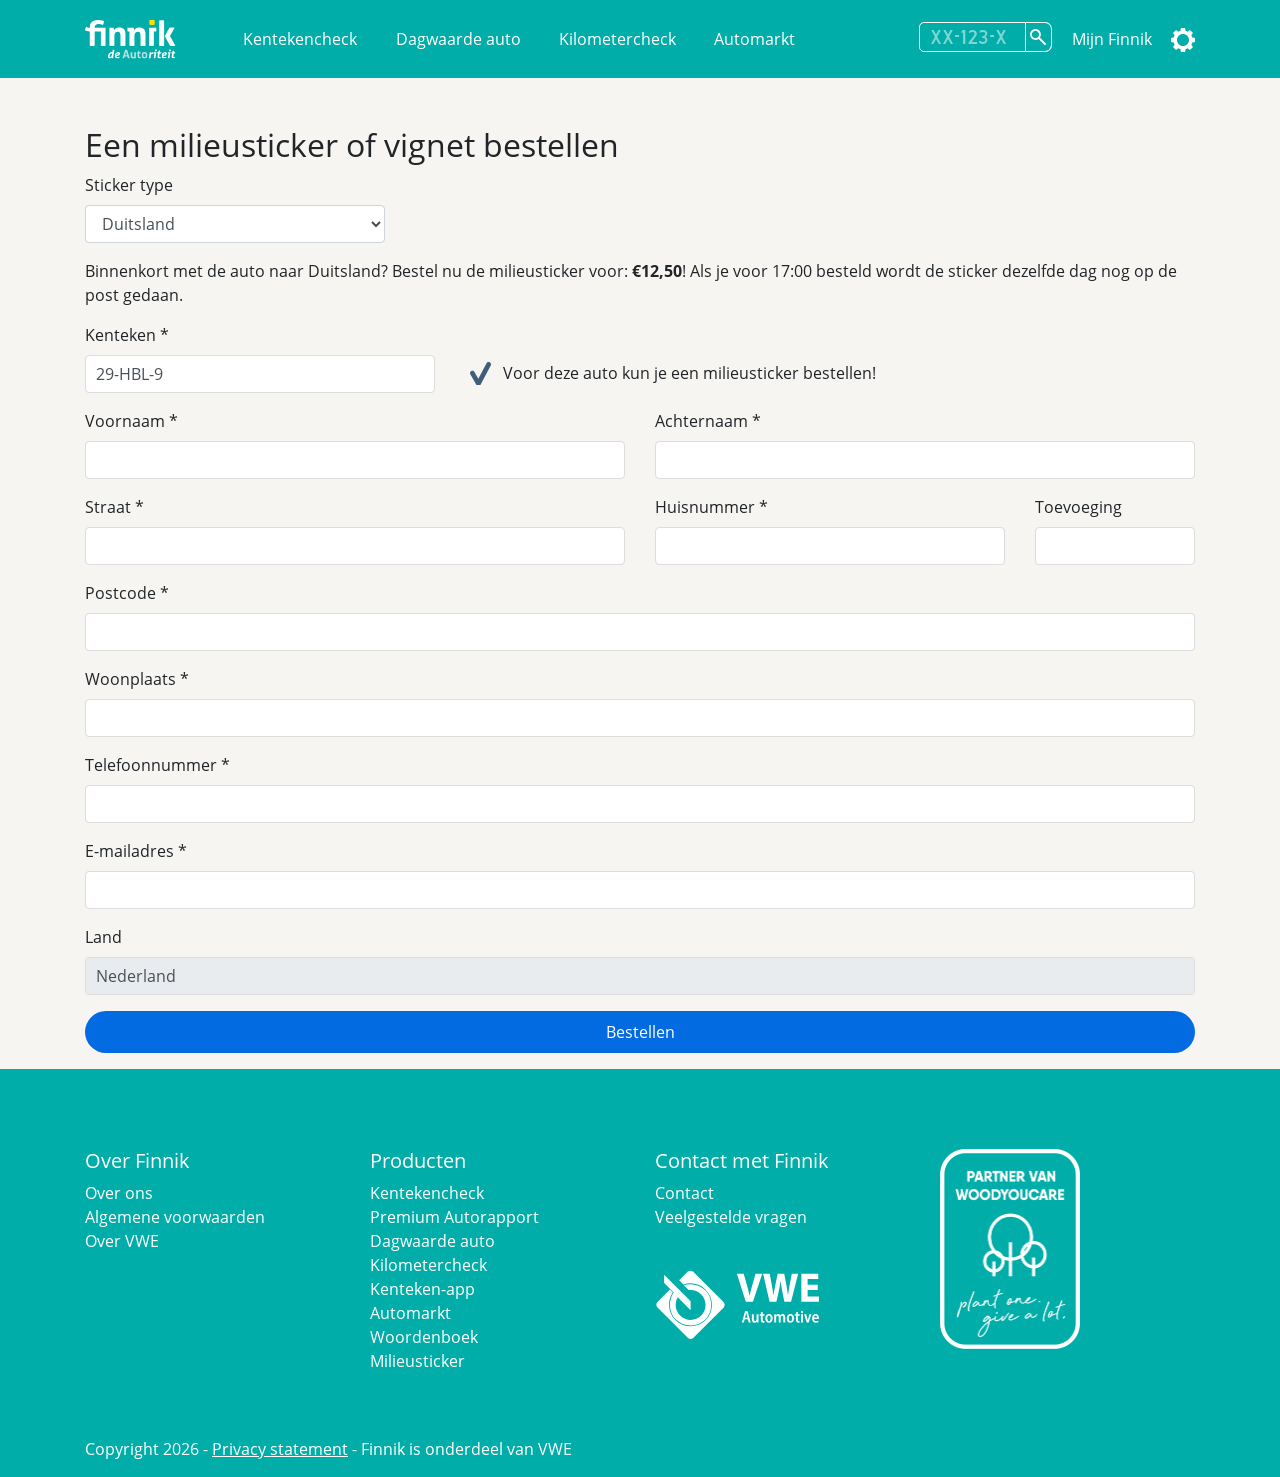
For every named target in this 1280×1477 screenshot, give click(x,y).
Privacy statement (280, 1449)
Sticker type (129, 185)
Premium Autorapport (454, 1217)
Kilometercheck (617, 39)
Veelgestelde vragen (731, 1217)
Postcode (120, 593)
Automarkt (754, 39)
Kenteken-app (422, 1289)
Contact (684, 1193)
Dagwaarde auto (458, 39)
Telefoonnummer (151, 765)
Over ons (119, 1193)
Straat (108, 507)
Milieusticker (417, 1361)
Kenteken (120, 335)
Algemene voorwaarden (175, 1217)
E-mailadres (129, 851)
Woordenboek (424, 1337)
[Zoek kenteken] (1039, 37)
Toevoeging (1078, 507)
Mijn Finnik (1112, 39)
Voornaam (125, 421)
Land (103, 937)
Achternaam (701, 421)
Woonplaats (130, 679)
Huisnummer (705, 507)
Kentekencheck (300, 39)
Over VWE (122, 1241)
